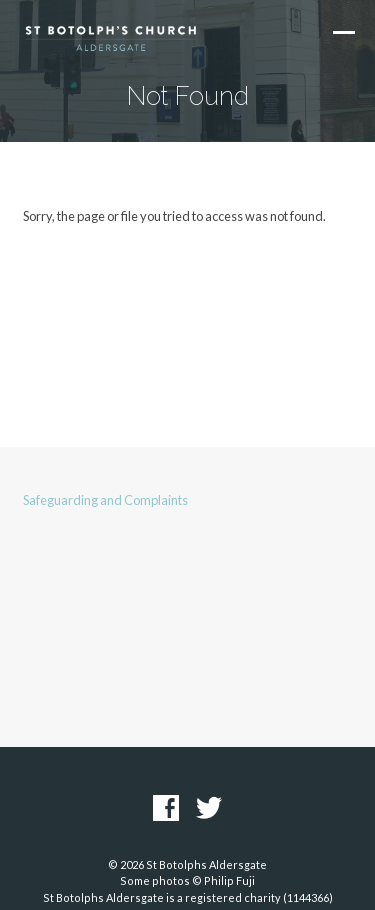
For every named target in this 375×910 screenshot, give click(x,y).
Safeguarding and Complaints (105, 500)
